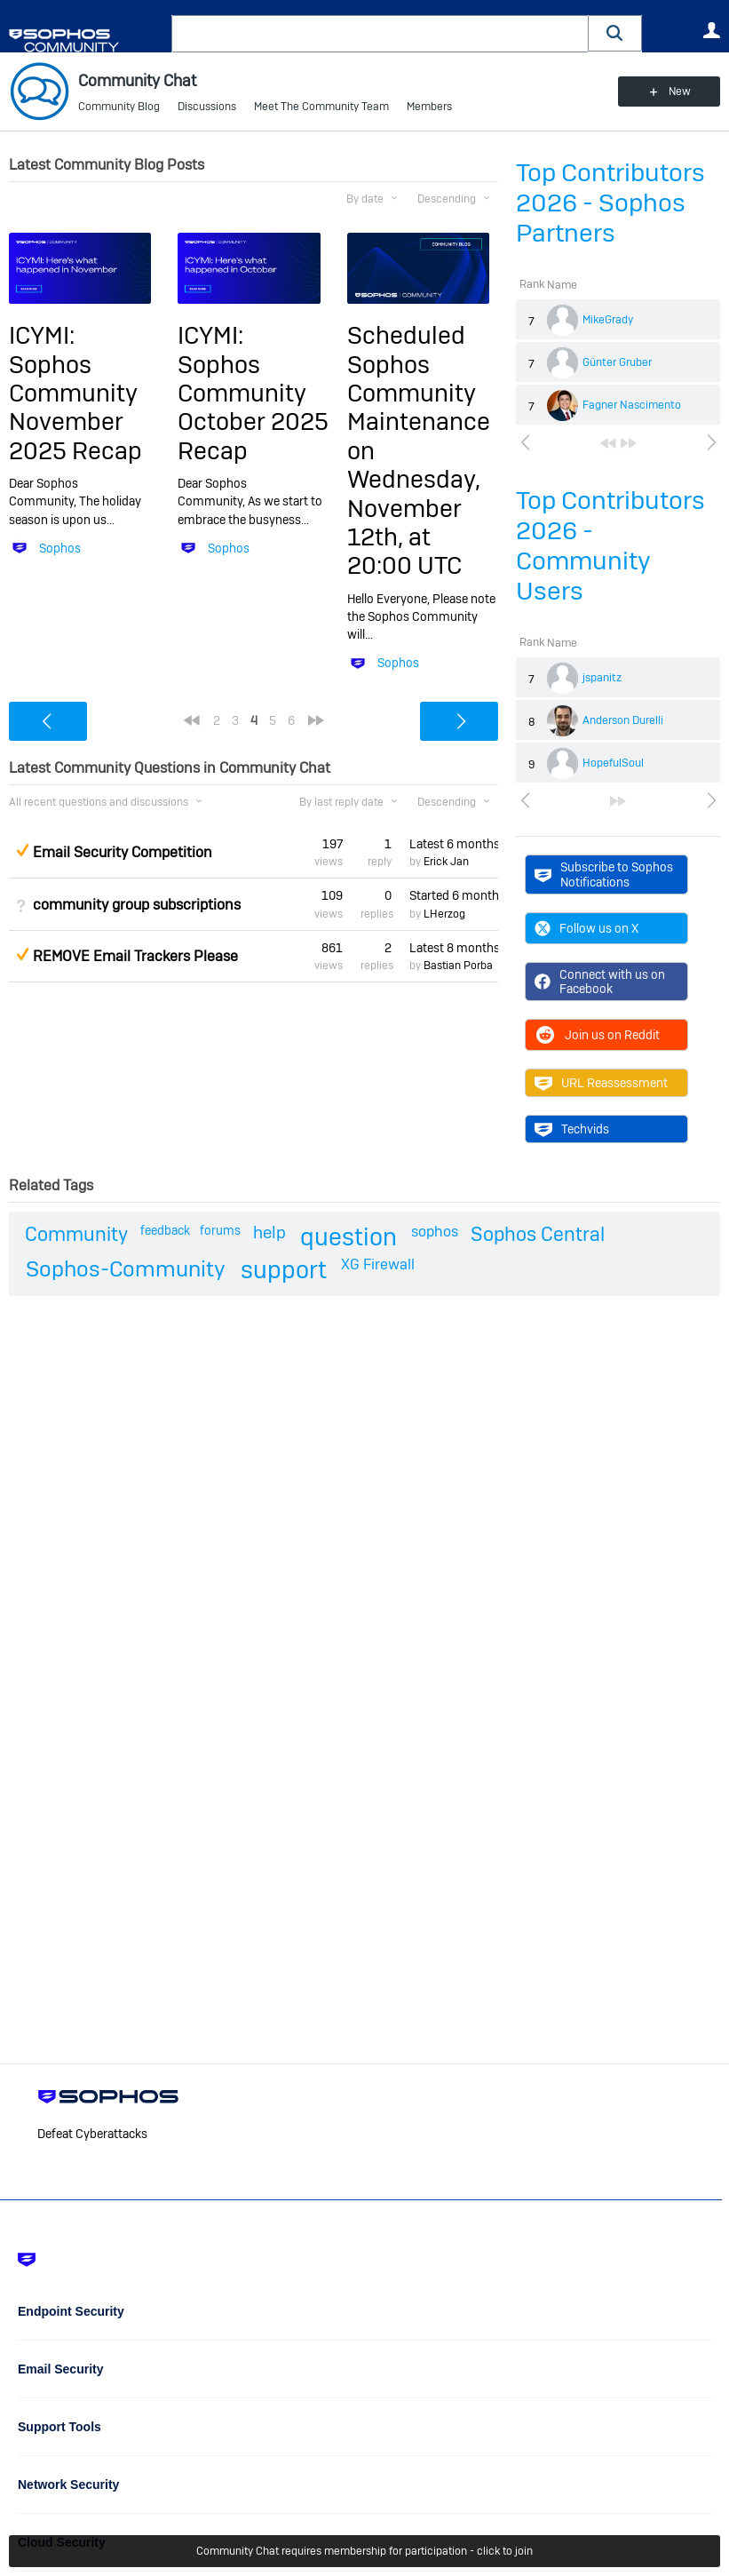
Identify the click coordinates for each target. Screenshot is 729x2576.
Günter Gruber (617, 362)
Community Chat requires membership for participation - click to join (364, 2551)
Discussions (207, 106)
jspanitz (602, 678)
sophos (434, 1231)
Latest (453, 844)
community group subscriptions (137, 904)
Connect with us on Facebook (600, 981)
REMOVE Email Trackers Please (135, 956)
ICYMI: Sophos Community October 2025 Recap (253, 393)
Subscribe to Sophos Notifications (604, 874)
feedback (165, 1230)
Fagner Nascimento (631, 405)
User (711, 30)
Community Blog (119, 106)
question (348, 1236)
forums (220, 1230)
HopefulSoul (613, 763)
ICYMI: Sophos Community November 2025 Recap (75, 393)
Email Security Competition (122, 852)
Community (76, 1233)
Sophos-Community (126, 1269)
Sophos (60, 548)
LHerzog (444, 914)
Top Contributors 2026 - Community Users (610, 546)
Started (453, 895)
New (680, 91)
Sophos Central (538, 1233)
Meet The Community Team (321, 106)
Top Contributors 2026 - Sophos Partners (610, 203)
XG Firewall (378, 1264)
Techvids (572, 1129)
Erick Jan (446, 862)
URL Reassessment (601, 1083)
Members (429, 106)
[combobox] (380, 34)
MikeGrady (607, 320)
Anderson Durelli (622, 720)
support (284, 1269)
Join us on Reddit (597, 1035)
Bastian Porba (458, 965)
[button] (615, 33)
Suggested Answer (22, 850)
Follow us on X (586, 928)
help (269, 1232)
